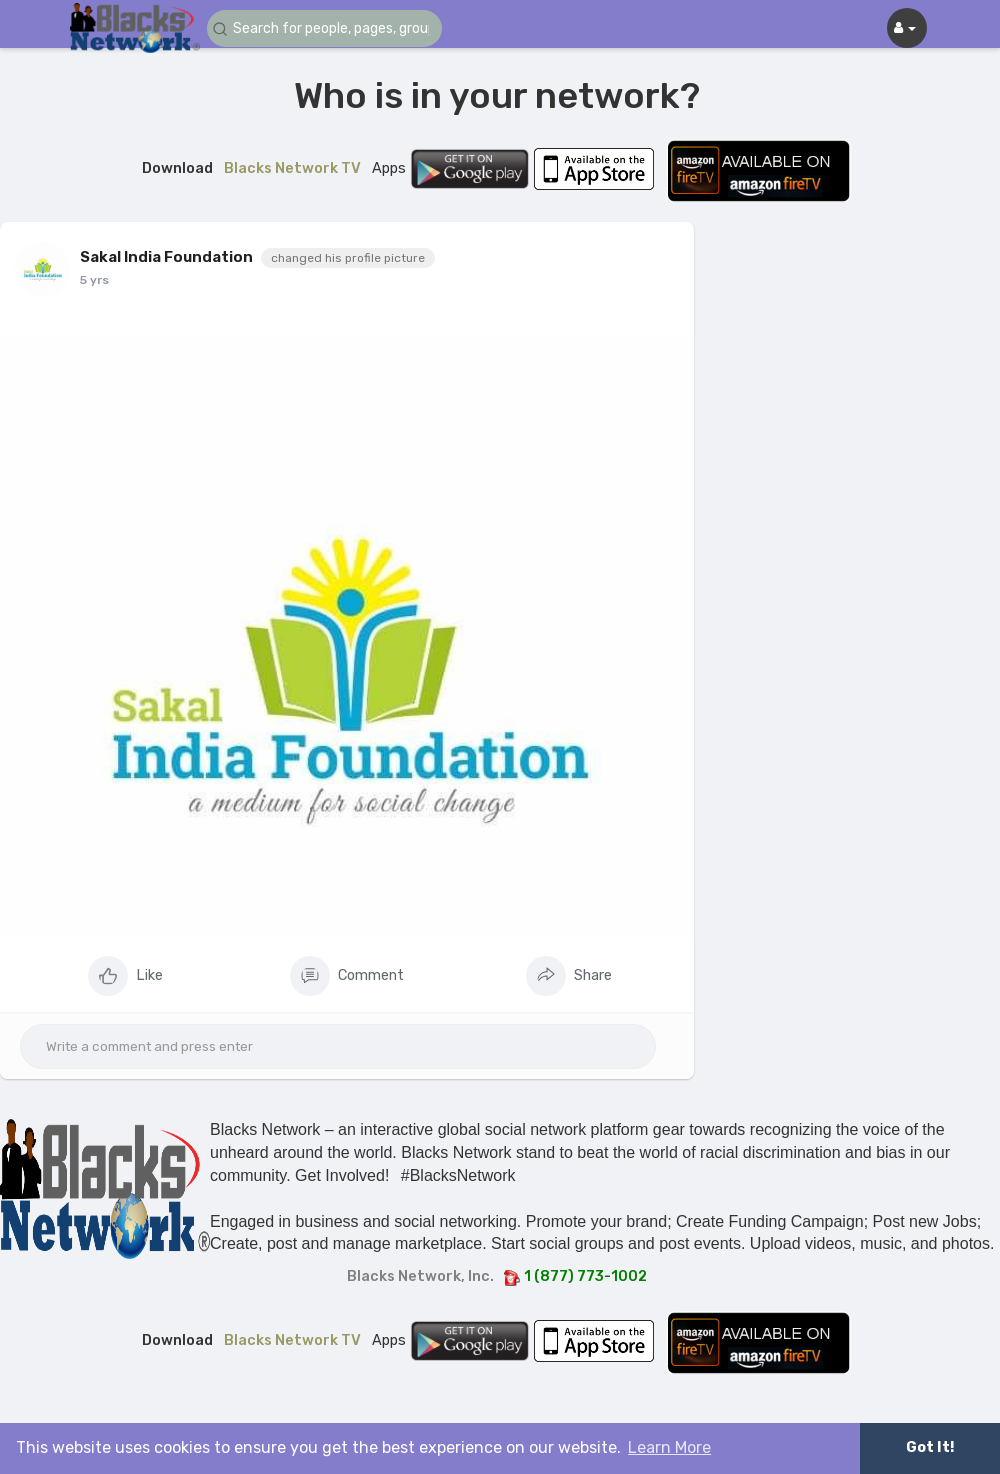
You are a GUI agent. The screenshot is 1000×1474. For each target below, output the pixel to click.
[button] (327, 28)
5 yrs (94, 280)
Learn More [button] (669, 1447)
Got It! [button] (930, 1447)
